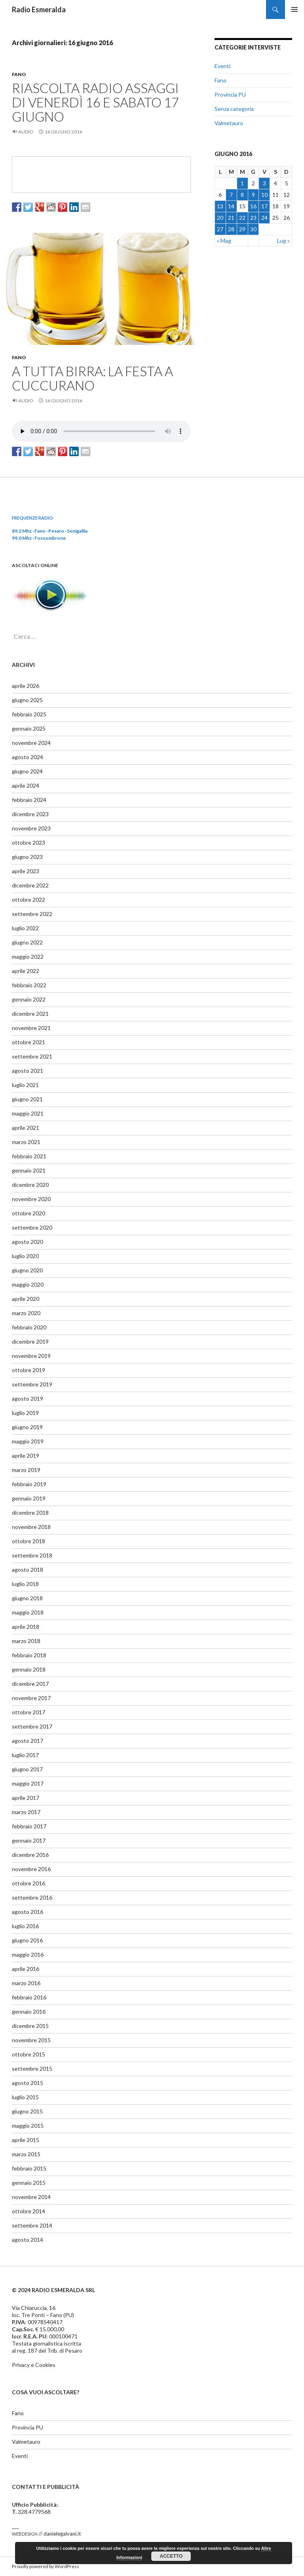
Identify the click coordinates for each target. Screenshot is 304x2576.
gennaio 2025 (29, 728)
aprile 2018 (25, 1626)
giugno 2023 (27, 856)
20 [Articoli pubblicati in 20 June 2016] (220, 217)
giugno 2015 (27, 2111)
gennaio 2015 (29, 2182)
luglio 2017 (25, 1755)
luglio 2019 (25, 1412)
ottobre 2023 (28, 842)
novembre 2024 (31, 742)
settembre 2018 (32, 1555)
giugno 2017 (27, 1769)
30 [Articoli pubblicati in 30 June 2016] (253, 229)
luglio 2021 (25, 1084)
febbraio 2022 (29, 985)
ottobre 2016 (28, 1883)
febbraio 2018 (29, 1655)
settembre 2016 (32, 1897)
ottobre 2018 (28, 1541)
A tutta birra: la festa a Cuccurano (92, 378)
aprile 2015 (25, 2139)
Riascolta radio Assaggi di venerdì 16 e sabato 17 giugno (95, 102)
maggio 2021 (28, 1113)
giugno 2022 (27, 942)
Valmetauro (229, 123)
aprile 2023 (25, 871)
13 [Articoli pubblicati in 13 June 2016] (220, 206)
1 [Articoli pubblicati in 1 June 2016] (242, 183)
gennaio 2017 (29, 1840)
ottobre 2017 (28, 1712)
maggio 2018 (28, 1612)
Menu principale (294, 9)
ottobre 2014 (28, 2211)
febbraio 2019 (29, 1484)
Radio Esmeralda (39, 9)
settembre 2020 (32, 1227)
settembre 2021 (32, 1056)
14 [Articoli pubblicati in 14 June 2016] (231, 206)
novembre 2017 (31, 1697)
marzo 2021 (26, 1142)
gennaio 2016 (29, 2011)
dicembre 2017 (30, 1683)
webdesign (25, 2533)
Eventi (222, 66)
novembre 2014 (31, 2196)
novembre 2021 (31, 1027)
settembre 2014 (32, 2225)
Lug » (283, 240)
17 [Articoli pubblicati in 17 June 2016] (264, 206)
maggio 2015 (28, 2125)
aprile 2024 (25, 785)
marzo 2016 (26, 1983)
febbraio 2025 (29, 714)
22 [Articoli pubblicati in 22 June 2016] (242, 217)
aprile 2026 (25, 685)
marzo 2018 (26, 1640)
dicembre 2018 (30, 1512)
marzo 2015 (26, 2154)
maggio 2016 (28, 1954)
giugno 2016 (27, 1940)
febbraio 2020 (29, 1327)
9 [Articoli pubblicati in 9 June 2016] (253, 194)
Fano (19, 74)
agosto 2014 (27, 2239)
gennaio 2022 (29, 999)
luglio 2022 (25, 928)
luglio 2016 (25, 1926)
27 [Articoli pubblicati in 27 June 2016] (220, 229)
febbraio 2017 (29, 1826)
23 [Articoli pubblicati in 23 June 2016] (253, 217)
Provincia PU (230, 94)
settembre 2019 (32, 1384)
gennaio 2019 (29, 1498)
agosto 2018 (27, 1569)
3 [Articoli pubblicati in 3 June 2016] (264, 183)
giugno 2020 (27, 1270)
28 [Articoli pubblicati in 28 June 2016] (231, 229)
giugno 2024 (27, 771)
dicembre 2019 (30, 1341)
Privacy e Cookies (33, 2364)
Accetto (171, 2556)
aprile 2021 (25, 1127)
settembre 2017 (32, 1726)
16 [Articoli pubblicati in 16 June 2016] (253, 206)
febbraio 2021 (29, 1156)
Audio (25, 132)
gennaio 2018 (29, 1669)
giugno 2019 (27, 1427)
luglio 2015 (25, 2097)
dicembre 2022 (30, 885)
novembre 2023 (31, 828)
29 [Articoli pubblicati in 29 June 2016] (242, 229)
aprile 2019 (25, 1455)
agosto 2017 (27, 1740)
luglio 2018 (25, 1583)
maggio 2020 (28, 1284)
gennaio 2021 (29, 1170)
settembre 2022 (32, 913)
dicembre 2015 (30, 2025)
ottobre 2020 (28, 1213)
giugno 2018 (27, 1598)
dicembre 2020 (30, 1184)
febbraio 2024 (29, 799)
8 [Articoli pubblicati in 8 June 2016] (242, 194)
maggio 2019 (28, 1441)
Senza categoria (234, 108)
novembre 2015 (31, 2040)
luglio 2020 (25, 1256)
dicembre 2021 (30, 1013)
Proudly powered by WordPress (45, 2566)
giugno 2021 (27, 1099)
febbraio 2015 (29, 2168)
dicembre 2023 (30, 814)
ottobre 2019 (28, 1370)
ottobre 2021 (28, 1042)
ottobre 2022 (28, 899)
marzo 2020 (26, 1313)
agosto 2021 (27, 1070)
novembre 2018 (31, 1526)
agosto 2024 (27, 757)
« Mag (224, 240)
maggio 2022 (28, 956)
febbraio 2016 (29, 1997)
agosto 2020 (27, 1241)
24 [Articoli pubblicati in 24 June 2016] (264, 217)
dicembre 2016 (30, 1854)
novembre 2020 (31, 1199)
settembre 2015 (32, 2068)
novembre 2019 (31, 1355)
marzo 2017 (26, 1812)
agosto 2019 (27, 1398)
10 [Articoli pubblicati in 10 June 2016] (264, 194)
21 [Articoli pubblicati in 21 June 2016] (231, 217)
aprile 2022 (25, 970)
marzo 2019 (26, 1469)
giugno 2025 (27, 700)
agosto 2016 (27, 1911)
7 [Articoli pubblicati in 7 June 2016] (231, 194)
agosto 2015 (27, 2082)
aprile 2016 (25, 1968)
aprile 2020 (25, 1298)
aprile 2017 (25, 1797)
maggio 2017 (28, 1783)
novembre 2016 (31, 1869)
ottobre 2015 (28, 2054)
